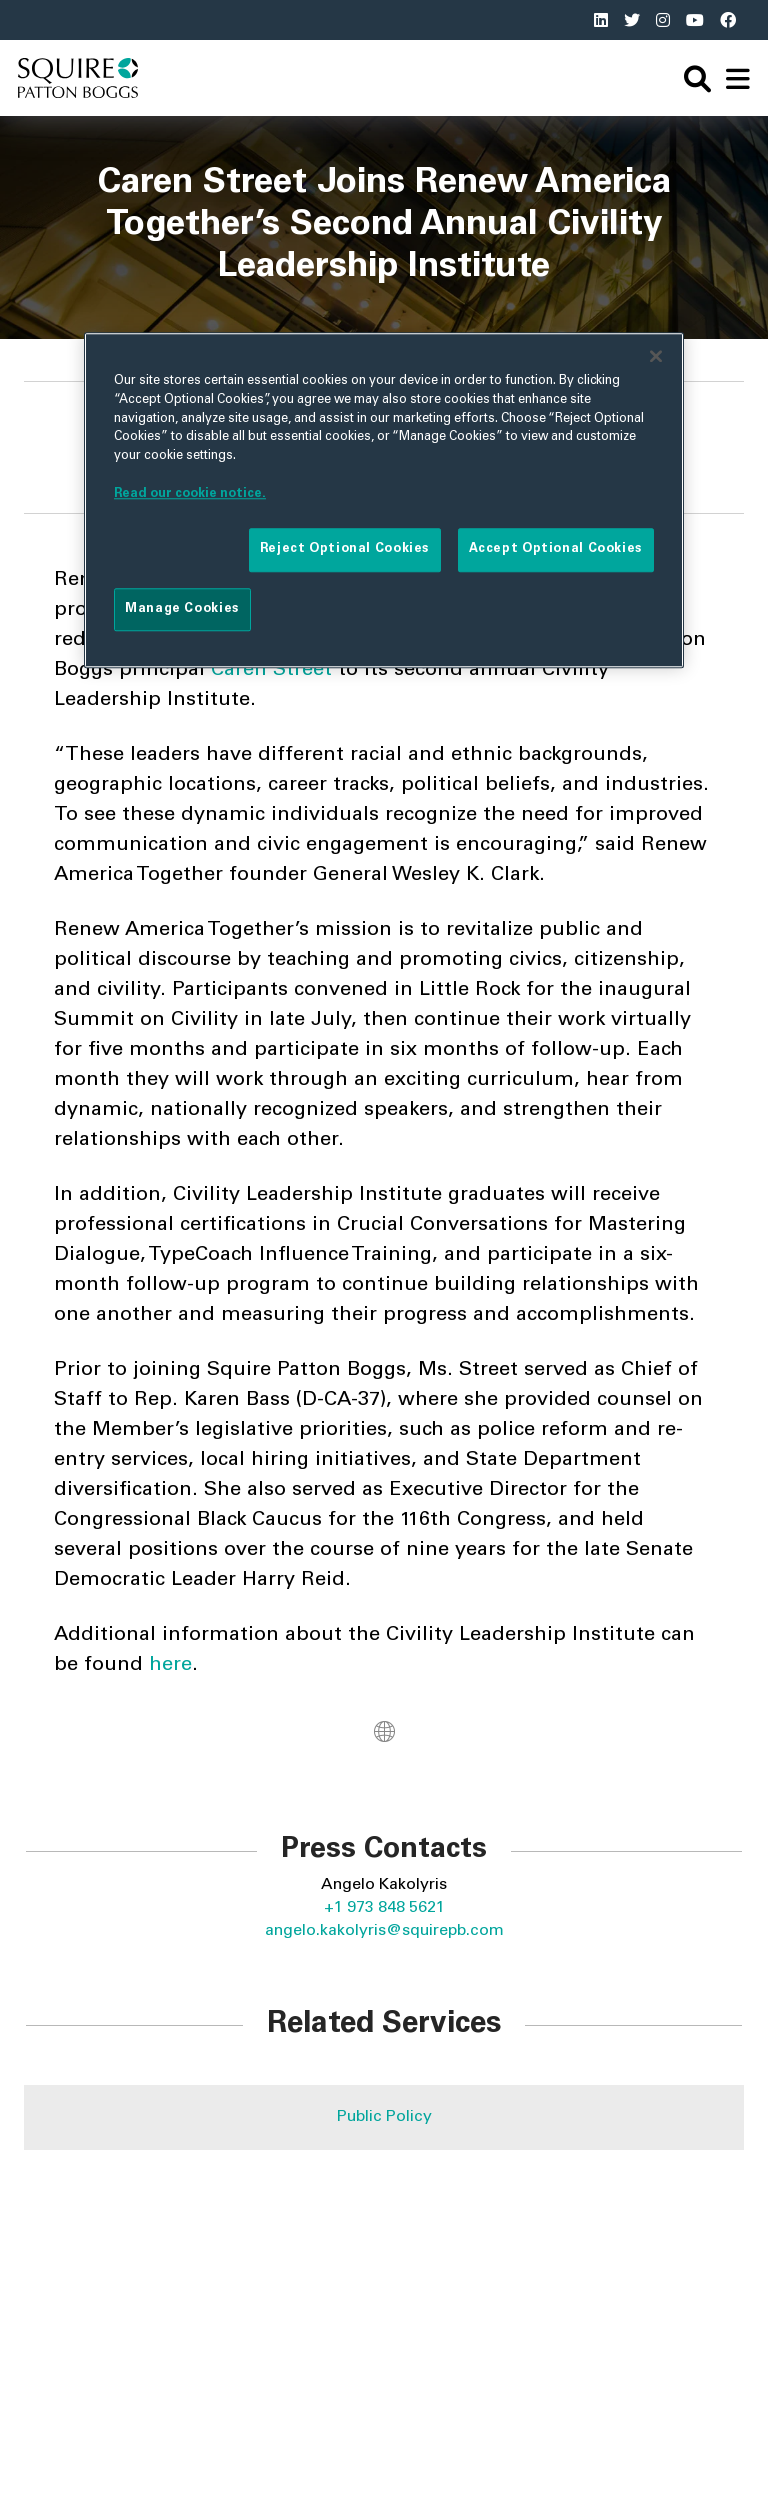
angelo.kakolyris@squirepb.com (384, 1931)
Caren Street (271, 671)
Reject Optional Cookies (345, 550)
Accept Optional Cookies (556, 550)
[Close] (656, 356)
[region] (384, 500)
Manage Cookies (182, 609)
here (170, 1666)
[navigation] (738, 78)
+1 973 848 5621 (384, 1908)
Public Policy (384, 2117)
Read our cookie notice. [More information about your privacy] (190, 494)
